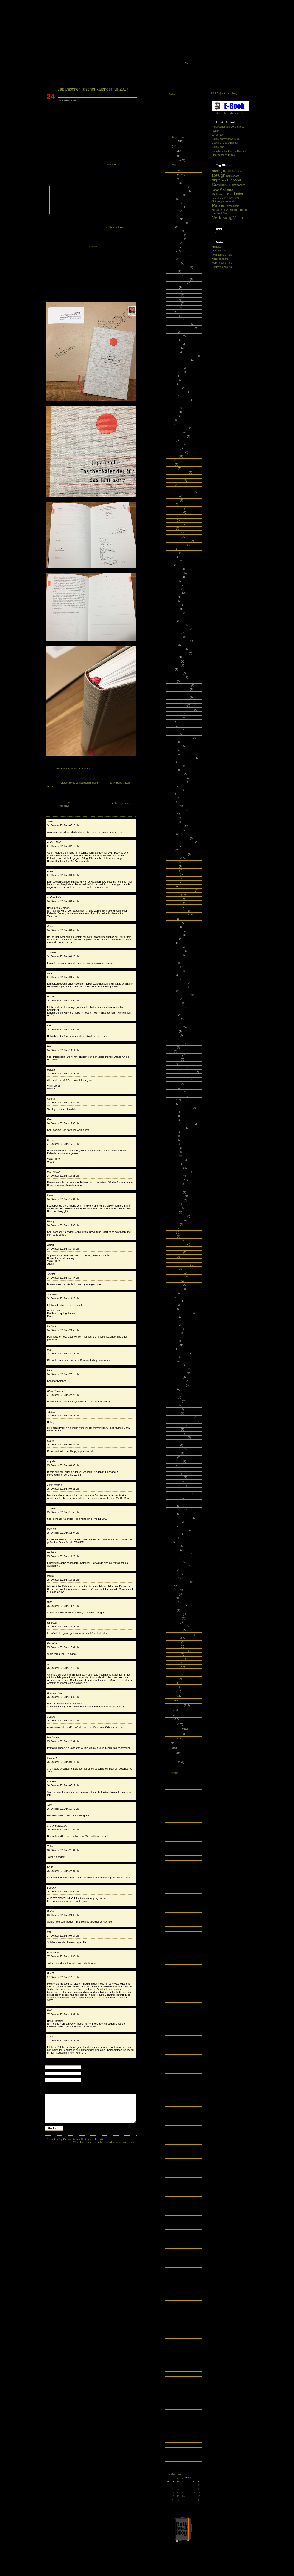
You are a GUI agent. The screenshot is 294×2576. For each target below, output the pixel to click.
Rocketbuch (175, 1377)
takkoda (173, 1537)
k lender (173, 769)
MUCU (172, 1047)
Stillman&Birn (176, 1509)
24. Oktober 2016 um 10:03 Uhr (63, 1000)
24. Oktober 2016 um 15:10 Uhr (63, 1144)
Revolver (173, 1357)
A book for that (177, 186)
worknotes (174, 1654)
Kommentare (222, 254)
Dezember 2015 (175, 2089)
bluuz (172, 311)
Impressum (165, 8)
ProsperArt (175, 1280)
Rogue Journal (177, 1385)
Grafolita (173, 657)
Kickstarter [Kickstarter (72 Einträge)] (219, 194)
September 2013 (175, 2217)
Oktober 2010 (173, 2383)
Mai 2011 (171, 2349)
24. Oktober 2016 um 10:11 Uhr (63, 1050)
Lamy (172, 850)
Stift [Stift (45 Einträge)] (231, 210)
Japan (126, 782)
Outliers (173, 1131)
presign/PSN (176, 1272)
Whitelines (174, 1646)
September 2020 (175, 1838)
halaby (172, 681)
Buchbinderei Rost (179, 359)
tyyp (171, 1586)
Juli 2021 (171, 1791)
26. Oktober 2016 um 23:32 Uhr (63, 1915)
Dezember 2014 (175, 2146)
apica (172, 227)
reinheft (173, 1340)
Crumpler (174, 448)
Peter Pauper (176, 1220)
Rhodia (173, 1361)
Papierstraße (176, 1200)
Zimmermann (54, 1484)
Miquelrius (174, 1003)
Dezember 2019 (175, 1876)
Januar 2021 (173, 1819)
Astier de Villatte (178, 255)
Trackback (64, 805)
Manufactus (175, 958)
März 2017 (172, 2018)
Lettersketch (175, 902)
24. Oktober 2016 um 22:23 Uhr (63, 1395)
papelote (173, 1155)
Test (168, 1743)
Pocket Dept (175, 1252)
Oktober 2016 (173, 2042)
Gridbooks (174, 665)
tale (171, 1541)
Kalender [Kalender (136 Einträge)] (228, 189)
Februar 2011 (173, 2364)
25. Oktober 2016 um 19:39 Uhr (63, 1697)
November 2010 (175, 2378)
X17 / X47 (174, 1666)
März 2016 (172, 2075)
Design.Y (174, 476)
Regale (170, 1719)
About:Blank (175, 195)
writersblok (175, 1662)
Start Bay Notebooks (180, 1493)
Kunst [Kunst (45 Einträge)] (230, 194)
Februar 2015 (173, 2136)
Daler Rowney (176, 452)
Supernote (174, 1533)
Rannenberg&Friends (181, 1312)
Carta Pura (175, 404)
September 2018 (175, 1942)
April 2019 (171, 1909)
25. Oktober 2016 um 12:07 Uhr (63, 1533)
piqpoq (172, 1236)
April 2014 (171, 2184)
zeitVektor (174, 1670)
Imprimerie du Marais (180, 737)
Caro (50, 926)
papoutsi (173, 1204)
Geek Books (175, 637)
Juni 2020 (171, 1853)
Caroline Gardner (178, 400)
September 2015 (175, 2103)
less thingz (175, 894)
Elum (171, 548)
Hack (168, 165)
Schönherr (174, 1429)
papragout (174, 1208)
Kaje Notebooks (178, 782)
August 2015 (173, 2108)
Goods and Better (178, 653)
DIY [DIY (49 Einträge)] (224, 180)
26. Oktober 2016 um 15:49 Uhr (63, 1809)
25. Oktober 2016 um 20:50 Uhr (63, 1720)
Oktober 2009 (173, 2439)
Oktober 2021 (173, 1777)
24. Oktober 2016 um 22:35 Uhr (63, 1415)
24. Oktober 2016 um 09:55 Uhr (63, 977)
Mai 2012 (171, 2293)
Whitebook (175, 1642)
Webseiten (172, 1762)
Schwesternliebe (178, 1437)
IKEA (171, 725)
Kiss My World (177, 810)
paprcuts (173, 1212)
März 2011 (172, 2359)
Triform (172, 1570)
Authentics (174, 263)
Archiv (236, 8)
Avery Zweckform (178, 267)
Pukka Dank (175, 1284)
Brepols (173, 339)
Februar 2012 (173, 2307)
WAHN (172, 1610)
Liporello (173, 926)
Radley (172, 1308)
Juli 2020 (171, 1848)
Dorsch (173, 516)
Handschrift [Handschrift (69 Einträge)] (237, 185)
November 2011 (175, 2321)
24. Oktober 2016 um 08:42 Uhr (63, 901)
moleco (173, 1023)
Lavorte (173, 862)
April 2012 (171, 2298)
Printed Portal (176, 1276)
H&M (171, 669)
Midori (172, 991)
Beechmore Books (179, 279)
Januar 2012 (173, 2312)
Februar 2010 (173, 2420)
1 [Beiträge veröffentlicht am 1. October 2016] (193, 2485)
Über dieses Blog (129, 8)
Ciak (171, 424)
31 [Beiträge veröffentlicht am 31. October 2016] (167, 2503)
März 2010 (172, 2416)
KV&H (172, 834)
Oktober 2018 (173, 1938)
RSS (213, 93)
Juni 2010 (171, 2402)
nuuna (172, 1099)
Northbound (175, 1091)
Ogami (172, 1115)
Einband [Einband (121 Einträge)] (234, 180)
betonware (174, 295)
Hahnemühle (176, 677)
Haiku (119, 782)
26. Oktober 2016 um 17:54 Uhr (63, 1829)
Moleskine (174, 1027)
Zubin (172, 1682)
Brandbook (175, 335)
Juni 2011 (171, 2345)
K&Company (176, 773)
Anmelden (217, 246)
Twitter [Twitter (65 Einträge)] (216, 213)
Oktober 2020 (173, 1833)
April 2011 (171, 2354)
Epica (172, 556)
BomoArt (173, 315)
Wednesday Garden (180, 1634)
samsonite (174, 1413)
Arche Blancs (176, 235)
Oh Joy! (173, 1119)
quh (171, 1296)
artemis (173, 247)
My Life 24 (174, 1059)
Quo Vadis (174, 1300)
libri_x (172, 918)
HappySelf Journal (179, 689)
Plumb (172, 1248)
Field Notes (175, 592)
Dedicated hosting (222, 266)
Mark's (172, 962)
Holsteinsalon (176, 713)
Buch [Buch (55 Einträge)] (240, 170)
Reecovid (174, 1332)
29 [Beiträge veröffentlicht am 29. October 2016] (193, 2500)
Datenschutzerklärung (178, 107)
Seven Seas (175, 1461)
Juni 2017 (171, 2004)
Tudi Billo (174, 1574)
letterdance (175, 898)
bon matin (174, 319)
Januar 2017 (173, 2028)
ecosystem (175, 532)
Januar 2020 (173, 1871)
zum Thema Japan (113, 227)
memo (172, 975)
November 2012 (175, 2264)
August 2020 (173, 1843)
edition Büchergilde (179, 540)
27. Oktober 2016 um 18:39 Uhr (63, 2014)
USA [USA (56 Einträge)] (224, 213)
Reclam (173, 1324)
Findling (173, 600)
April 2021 (171, 1805)
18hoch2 (173, 182)
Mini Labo (174, 999)
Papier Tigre (175, 1192)
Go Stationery (176, 649)
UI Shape (174, 1590)
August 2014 (173, 2165)
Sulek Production (178, 1529)
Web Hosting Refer (222, 262)
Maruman (174, 967)
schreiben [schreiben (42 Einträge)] (217, 210)
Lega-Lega (175, 878)
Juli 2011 (171, 2340)
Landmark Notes (178, 854)
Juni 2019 (171, 1900)
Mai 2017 (171, 2009)
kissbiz (172, 814)
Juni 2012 (171, 2288)
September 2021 (175, 1782)
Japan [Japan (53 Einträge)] (215, 189)
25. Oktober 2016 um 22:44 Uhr (63, 1741)
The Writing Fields (179, 1554)
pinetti (172, 1232)
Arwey (172, 251)
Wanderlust (175, 1618)
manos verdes (176, 950)
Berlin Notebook (178, 283)
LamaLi (173, 846)
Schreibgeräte (173, 1729)
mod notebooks (177, 1011)
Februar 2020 (173, 1867)
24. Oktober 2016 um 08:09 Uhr (63, 875)
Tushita (173, 1578)
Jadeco (173, 753)
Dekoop (173, 468)
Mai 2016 (171, 2066)
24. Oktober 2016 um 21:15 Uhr (63, 1353)
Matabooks (175, 970)
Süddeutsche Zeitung (180, 1517)
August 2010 (173, 2392)
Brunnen (173, 351)
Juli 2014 (171, 2170)
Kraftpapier (175, 830)
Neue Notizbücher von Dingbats (229, 151)
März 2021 (172, 1810)
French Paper (176, 625)
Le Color (173, 866)
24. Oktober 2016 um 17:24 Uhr (63, 1249)
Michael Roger (177, 987)
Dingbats (173, 496)
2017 (112, 782)
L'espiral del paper (179, 838)
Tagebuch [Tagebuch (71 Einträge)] (240, 209)
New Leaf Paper (178, 1067)
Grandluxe (174, 661)
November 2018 (175, 1933)
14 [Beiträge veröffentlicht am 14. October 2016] (188, 2492)
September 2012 (175, 2274)
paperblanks (175, 1168)
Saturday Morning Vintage (183, 1421)
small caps (175, 1473)
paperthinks (175, 1184)
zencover (174, 1674)
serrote (172, 1457)
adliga (172, 198)
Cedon (172, 416)
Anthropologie (176, 223)
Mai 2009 (171, 2463)
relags (172, 1349)
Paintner (173, 1147)
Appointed (174, 231)
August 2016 (173, 2051)
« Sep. (168, 2507)
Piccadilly (174, 1224)
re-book (173, 1320)
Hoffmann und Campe (181, 709)
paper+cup (175, 1164)
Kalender (171, 1695)
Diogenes (174, 500)
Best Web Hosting (94, 2569)
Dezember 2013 (175, 2203)
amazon (92, 246)
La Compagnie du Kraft (182, 842)
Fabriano (173, 580)
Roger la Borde (177, 1381)
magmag (173, 938)
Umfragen (174, 103)
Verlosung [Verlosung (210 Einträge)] (222, 217)
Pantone (173, 1152)
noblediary (174, 1083)
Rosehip (173, 1393)
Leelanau (174, 874)
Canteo (173, 396)
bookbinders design (179, 323)
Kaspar (173, 798)
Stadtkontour (176, 1485)
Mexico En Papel (178, 983)
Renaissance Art (178, 1353)
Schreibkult (175, 1433)
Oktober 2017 (173, 1990)
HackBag (171, 169)
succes (172, 1513)
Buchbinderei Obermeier (182, 355)
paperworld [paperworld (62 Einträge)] (228, 201)
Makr (171, 942)
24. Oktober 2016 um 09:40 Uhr (63, 956)
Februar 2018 (173, 1971)
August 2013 (173, 2222)
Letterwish (174, 906)
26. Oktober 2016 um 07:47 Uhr (63, 1785)
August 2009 (173, 2449)
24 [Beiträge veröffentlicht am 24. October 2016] (167, 2500)
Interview (171, 1691)
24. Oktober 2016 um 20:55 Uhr (63, 1330)
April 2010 (171, 2411)
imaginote (174, 733)
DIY (171, 504)
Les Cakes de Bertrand (182, 890)
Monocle (173, 1031)
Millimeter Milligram (179, 995)
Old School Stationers (181, 1123)
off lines (173, 1111)
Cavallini (173, 412)
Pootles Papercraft (179, 1264)
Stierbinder (175, 1497)
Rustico (173, 1405)
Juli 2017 (171, 1999)
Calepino (173, 380)
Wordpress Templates (56, 2569)
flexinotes (174, 608)
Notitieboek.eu (177, 1095)
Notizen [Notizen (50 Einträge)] (216, 201)
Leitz (171, 886)
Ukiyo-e (111, 164)
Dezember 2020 (175, 1824)
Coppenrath (175, 444)
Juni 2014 (171, 2174)
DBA (171, 460)
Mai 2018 (171, 1957)
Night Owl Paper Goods (182, 1071)
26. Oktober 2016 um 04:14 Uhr (63, 1762)
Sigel (171, 1465)
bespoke (173, 287)
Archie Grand (176, 239)
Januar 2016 (173, 2084)
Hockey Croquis (178, 705)
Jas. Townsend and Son (182, 757)
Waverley (174, 1622)
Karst (172, 793)
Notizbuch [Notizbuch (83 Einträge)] (231, 198)
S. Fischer (174, 1409)
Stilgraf (172, 1505)
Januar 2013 (173, 2255)
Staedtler (174, 1489)
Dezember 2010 (175, 2373)
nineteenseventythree (181, 1075)
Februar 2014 (173, 2193)
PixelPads (174, 1240)
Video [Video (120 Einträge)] (238, 218)
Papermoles (175, 1176)
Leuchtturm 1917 (178, 914)
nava (171, 1063)
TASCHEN (175, 1545)
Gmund (173, 645)
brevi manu (175, 343)
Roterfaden (175, 1401)
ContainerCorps (177, 436)
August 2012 (173, 2278)
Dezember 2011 (175, 2316)
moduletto (174, 1019)
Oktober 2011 (173, 2326)
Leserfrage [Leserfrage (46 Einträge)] (218, 198)
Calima (172, 383)
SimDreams (175, 1469)
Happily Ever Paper (179, 685)
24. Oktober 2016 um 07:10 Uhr (63, 825)
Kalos (172, 785)
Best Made (175, 291)
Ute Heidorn (54, 1171)
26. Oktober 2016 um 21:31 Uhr (63, 1850)
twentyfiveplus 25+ (179, 1582)
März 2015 (172, 2132)
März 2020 (172, 1862)
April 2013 (171, 2241)
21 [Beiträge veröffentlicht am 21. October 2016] (188, 2496)
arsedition (174, 243)
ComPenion (175, 432)
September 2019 (175, 1890)
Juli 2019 (171, 1895)
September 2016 (175, 2047)
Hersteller (171, 174)
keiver (172, 802)
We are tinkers (177, 1626)
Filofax (172, 597)
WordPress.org (220, 258)
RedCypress (176, 1329)
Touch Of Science (178, 1565)
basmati (173, 271)
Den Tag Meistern (178, 472)
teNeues (173, 1549)
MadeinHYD (175, 934)
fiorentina (174, 605)
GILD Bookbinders (179, 641)
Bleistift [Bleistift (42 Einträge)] (227, 171)
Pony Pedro (175, 1260)
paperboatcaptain (178, 1172)
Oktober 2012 (173, 2269)
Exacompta (175, 568)
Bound (172, 331)
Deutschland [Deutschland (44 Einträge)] (232, 176)
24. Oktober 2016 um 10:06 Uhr (63, 1029)
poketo (172, 1256)
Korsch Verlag (176, 826)
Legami (173, 882)
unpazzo (173, 1594)
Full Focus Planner (179, 629)
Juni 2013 (171, 2231)
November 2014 (175, 2151)
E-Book (170, 112)
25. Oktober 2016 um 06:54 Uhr (63, 1444)
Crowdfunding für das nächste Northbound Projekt (75, 2139)
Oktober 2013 (173, 2212)
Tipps (169, 1748)
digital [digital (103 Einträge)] (216, 180)
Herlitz (172, 693)
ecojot (172, 528)
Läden (169, 1710)
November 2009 (175, 2435)
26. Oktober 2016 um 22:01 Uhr (63, 1871)
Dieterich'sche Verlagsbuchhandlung (79, 782)
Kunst (169, 1700)
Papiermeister (176, 1196)
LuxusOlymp (176, 930)
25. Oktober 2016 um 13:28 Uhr (63, 1606)
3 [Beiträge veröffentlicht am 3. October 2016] (167, 2489)
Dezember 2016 (175, 2032)
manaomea (175, 946)
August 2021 (173, 1786)
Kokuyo (173, 822)
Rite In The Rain (178, 1369)
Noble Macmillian (178, 1079)
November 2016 (175, 2037)
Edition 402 (175, 536)
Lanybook (174, 858)
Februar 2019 (173, 1919)
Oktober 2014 (173, 2155)
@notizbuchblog (228, 93)
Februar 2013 (173, 2250)
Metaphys (174, 978)
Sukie (172, 1525)
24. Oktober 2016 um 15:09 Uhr (63, 1123)
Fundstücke (172, 160)
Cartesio (173, 408)
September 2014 (175, 2160)
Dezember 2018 (175, 1928)
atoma (172, 259)
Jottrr (171, 761)
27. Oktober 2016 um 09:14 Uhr (63, 1936)
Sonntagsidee (173, 1733)
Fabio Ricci (175, 576)
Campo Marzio (177, 391)
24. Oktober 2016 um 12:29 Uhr (63, 1102)
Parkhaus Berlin (178, 1216)
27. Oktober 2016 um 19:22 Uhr (63, 2040)
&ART (172, 178)
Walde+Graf (175, 1614)
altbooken (174, 211)
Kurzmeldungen (174, 1705)
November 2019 (175, 1881)
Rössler (173, 1397)
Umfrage (170, 1752)
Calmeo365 (175, 388)
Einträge (219, 250)
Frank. (172, 617)
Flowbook (171, 155)
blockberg (174, 307)
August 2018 (173, 1947)
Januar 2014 (173, 2198)
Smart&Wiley (176, 1477)
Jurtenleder (175, 765)
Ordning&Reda (177, 1127)
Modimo (173, 1015)
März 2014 (172, 2189)
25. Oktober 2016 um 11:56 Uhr (63, 1512)
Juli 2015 (171, 2113)
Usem (172, 1598)
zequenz (173, 1678)
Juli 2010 (171, 2397)
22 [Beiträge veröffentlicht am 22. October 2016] (193, 2496)
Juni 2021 (171, 1796)
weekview (174, 1638)
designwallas (176, 480)
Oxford (172, 1135)
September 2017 (175, 1995)
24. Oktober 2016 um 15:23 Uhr (63, 1175)
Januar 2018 (173, 1976)
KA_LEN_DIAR (177, 777)
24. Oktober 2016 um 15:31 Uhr (63, 1199)
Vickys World (176, 1606)
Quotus (173, 1304)
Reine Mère (175, 1337)
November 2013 (175, 2207)
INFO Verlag (176, 745)
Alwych (173, 215)
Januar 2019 (173, 1924)
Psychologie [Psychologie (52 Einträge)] (232, 206)
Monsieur (174, 1035)
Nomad (173, 1087)
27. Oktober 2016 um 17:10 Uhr (63, 1977)
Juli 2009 (171, 2454)
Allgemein (171, 141)
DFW (171, 484)
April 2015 (171, 2127)
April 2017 (171, 2013)
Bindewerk (174, 303)
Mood (172, 1039)
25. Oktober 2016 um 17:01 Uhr (63, 1647)
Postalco (173, 1268)
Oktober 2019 (173, 1886)
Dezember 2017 (175, 1980)
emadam (173, 552)
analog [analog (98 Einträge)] (217, 171)
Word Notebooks (178, 1650)
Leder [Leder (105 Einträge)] (238, 194)
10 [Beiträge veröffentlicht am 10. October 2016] (167, 2492)
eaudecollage (176, 524)
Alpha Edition (176, 206)
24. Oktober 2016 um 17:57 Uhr (63, 1278)
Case (113, 2569)
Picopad (173, 1228)
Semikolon (174, 1453)
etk (170, 564)
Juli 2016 (171, 2056)
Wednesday (175, 1630)
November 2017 (175, 1985)
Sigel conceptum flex (223, 155)
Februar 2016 (173, 2080)
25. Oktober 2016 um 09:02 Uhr (63, 1465)
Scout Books (176, 1449)
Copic (172, 440)
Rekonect (174, 1345)
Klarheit (173, 818)
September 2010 (175, 2387)
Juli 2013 (171, 2227)
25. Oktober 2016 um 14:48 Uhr (63, 1626)
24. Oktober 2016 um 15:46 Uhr (63, 1225)
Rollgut (172, 1389)
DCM (171, 464)
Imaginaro (174, 729)
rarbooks (173, 1316)
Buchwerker (175, 367)
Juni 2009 (171, 2458)
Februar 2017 (173, 2023)
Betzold (173, 299)
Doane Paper (176, 508)
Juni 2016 (171, 2061)
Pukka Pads (175, 1288)
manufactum (176, 954)
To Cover (174, 1557)
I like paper (175, 717)
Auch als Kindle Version (229, 113)
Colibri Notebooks (179, 428)
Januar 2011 (173, 2369)
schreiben (171, 1724)
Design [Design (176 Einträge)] (219, 175)
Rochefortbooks (177, 1373)
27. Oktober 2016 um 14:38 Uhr (63, 1956)
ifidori (172, 721)
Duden (172, 520)
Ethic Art (173, 560)
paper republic (177, 1160)
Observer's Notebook (180, 1107)
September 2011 (175, 2331)
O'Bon (172, 1103)
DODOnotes (175, 512)
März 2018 (172, 1966)
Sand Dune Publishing (181, 1417)
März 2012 (172, 2302)
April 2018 (171, 1961)
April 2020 (171, 1857)
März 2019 (172, 1914)
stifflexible (174, 1501)
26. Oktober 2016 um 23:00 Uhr (63, 1891)
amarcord (174, 219)
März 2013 (172, 2245)
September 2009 (175, 2444)
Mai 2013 (171, 2236)
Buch (168, 146)
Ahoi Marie (175, 203)
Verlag (169, 1757)
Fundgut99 (175, 633)
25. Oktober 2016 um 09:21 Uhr (63, 1488)
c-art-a (172, 375)
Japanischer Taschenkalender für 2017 (93, 89)
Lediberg (173, 870)
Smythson (174, 1481)
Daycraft (173, 456)
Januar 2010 (173, 2425)
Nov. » (177, 2507)
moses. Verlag (177, 1043)
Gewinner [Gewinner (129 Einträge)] (220, 184)
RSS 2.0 (69, 803)
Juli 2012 (171, 2283)
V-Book (173, 1602)
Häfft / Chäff (175, 673)
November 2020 (175, 1829)
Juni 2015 (171, 2118)
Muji (171, 1051)
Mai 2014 (171, 2179)
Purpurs (173, 1292)
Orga (168, 1714)
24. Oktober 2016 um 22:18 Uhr (63, 1374)
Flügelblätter (176, 613)
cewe (172, 420)
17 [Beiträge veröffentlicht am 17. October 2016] (167, 2496)
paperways (175, 1188)
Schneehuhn (176, 1425)
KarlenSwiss (176, 790)
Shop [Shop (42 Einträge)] (225, 210)
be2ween (174, 275)
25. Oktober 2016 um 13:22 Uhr (63, 1556)
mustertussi (175, 1055)
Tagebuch (171, 1738)
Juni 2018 (171, 1952)
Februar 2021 (173, 1815)
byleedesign (175, 371)
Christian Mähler (67, 100)
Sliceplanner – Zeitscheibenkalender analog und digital (104, 2142)
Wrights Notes (176, 1658)
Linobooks (174, 922)
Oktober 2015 (173, 2099)
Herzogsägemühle (179, 697)
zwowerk (173, 1686)
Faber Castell (176, 572)
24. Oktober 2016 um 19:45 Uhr (63, 1298)
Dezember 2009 (175, 2430)
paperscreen (176, 1180)
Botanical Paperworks (181, 327)
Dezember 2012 (175, 2260)
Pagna (172, 1144)
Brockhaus (175, 347)
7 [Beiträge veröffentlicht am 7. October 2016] (188, 2489)
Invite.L (173, 749)
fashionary (174, 584)
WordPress (106, 2566)
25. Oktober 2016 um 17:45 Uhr (63, 1668)
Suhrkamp (174, 1521)
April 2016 (171, 2070)
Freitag (172, 621)
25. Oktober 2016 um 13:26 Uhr (63, 1580)
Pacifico (173, 1139)
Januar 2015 (173, 2141)
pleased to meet (178, 1244)
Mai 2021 (171, 1800)
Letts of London (177, 910)
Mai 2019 (171, 1905)
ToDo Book (175, 1562)
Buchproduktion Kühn (181, 363)
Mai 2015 (171, 2122)
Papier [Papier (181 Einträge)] (218, 205)
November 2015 (175, 2094)
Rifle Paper (175, 1365)
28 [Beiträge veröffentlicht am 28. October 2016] (188, 2500)
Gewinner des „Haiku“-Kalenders (72, 768)
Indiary (172, 741)
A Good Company (179, 190)
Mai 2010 (171, 2406)
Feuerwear (175, 588)
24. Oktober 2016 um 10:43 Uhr (63, 1073)
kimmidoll (174, 806)
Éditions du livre (178, 544)
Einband (170, 150)
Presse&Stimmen (200, 8)
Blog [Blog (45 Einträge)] (233, 171)
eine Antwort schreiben (119, 803)
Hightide (173, 701)
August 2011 (173, 2335)
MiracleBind (175, 1007)
